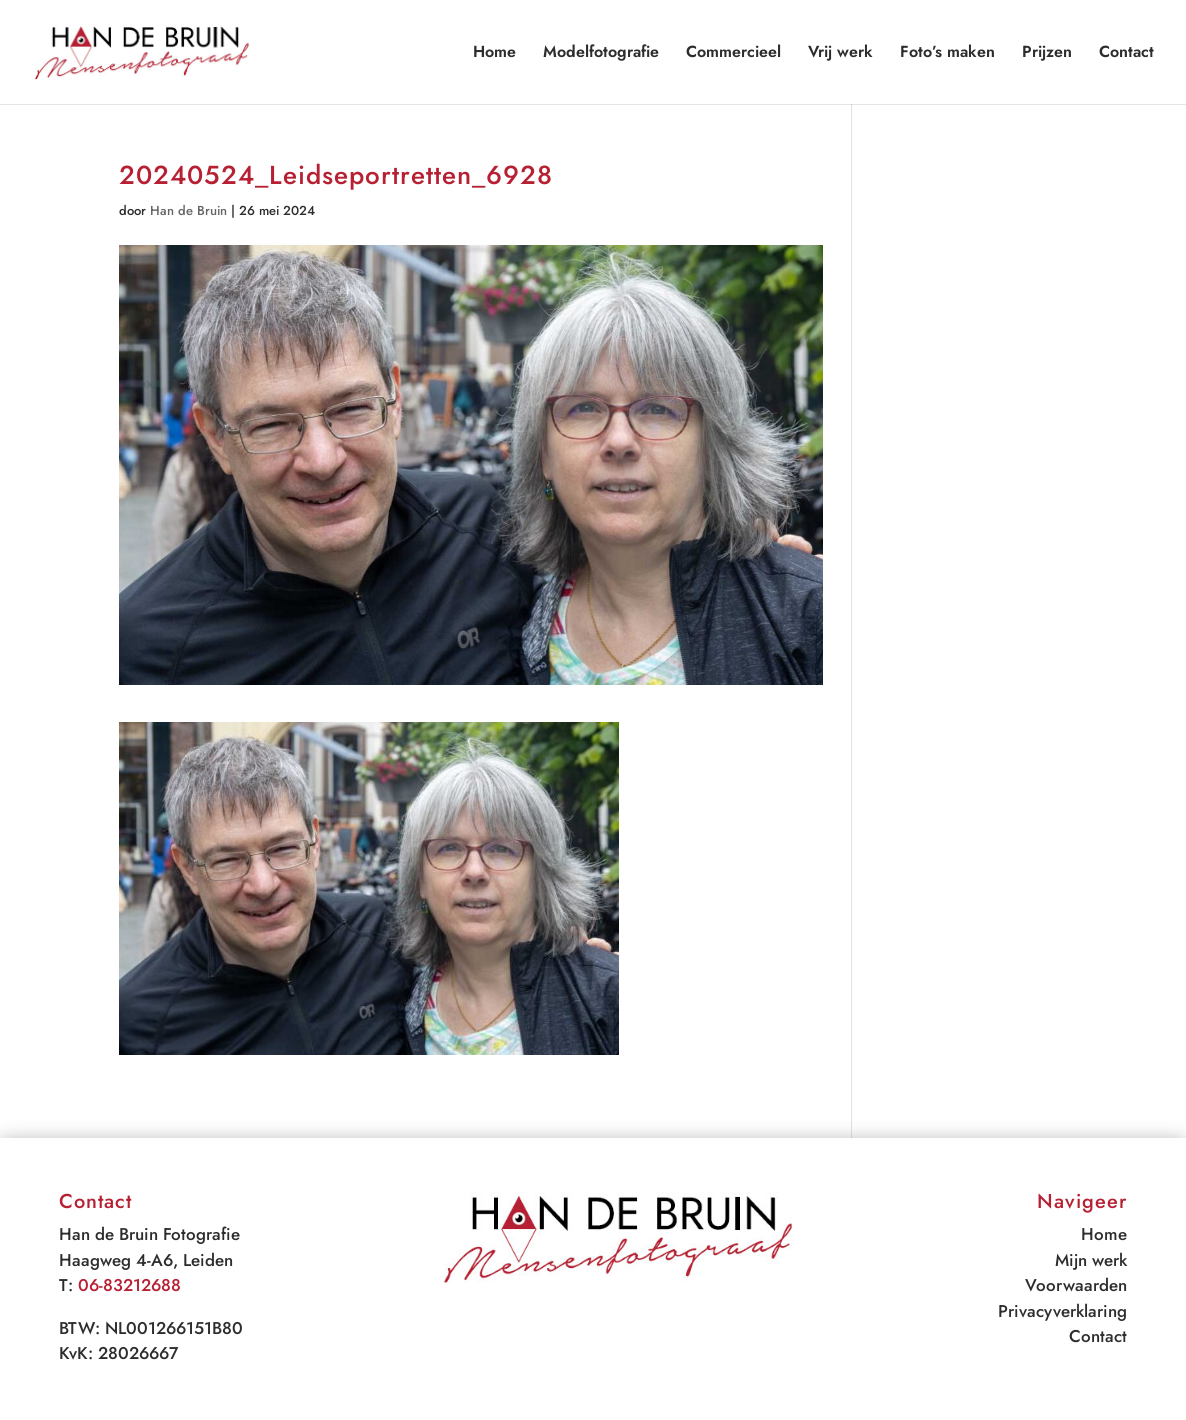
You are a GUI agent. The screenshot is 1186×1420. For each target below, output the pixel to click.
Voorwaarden (1076, 1285)
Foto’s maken (947, 54)
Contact (1126, 54)
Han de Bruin (188, 210)
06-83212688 (129, 1285)
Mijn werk (1091, 1260)
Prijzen (1047, 54)
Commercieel (733, 54)
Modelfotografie (601, 54)
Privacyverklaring (1062, 1311)
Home (494, 54)
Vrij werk (840, 54)
